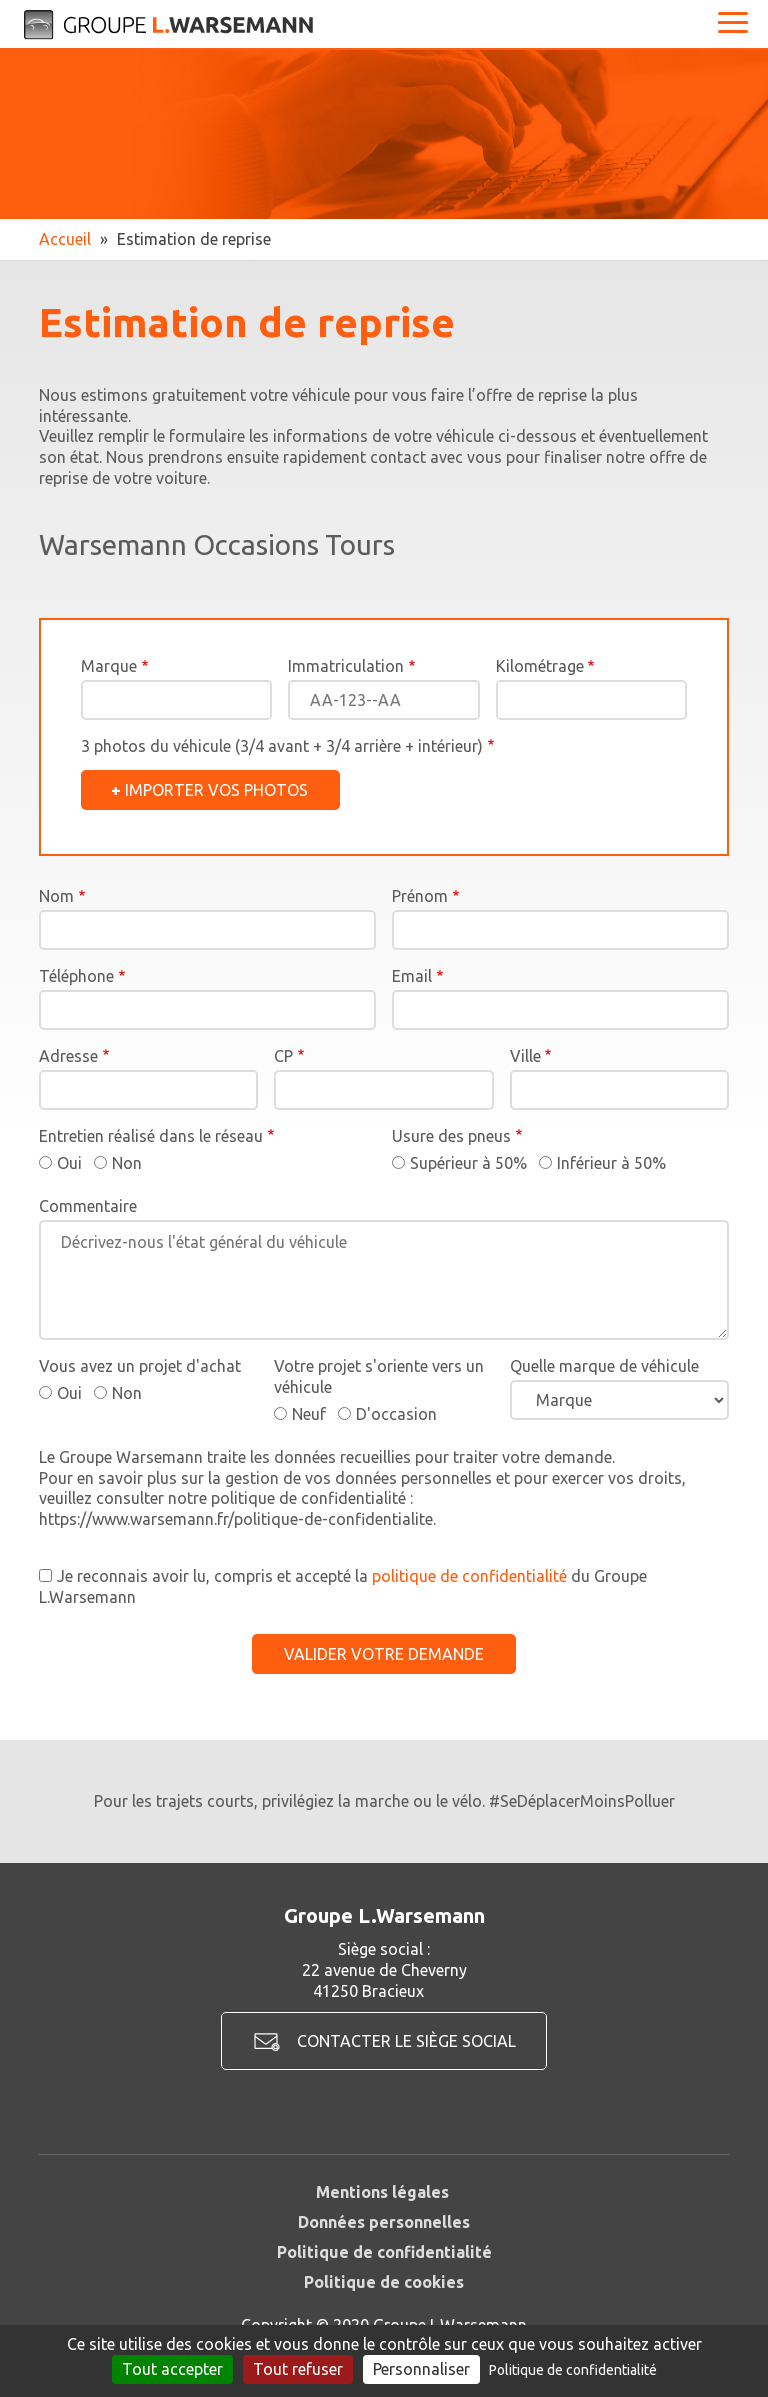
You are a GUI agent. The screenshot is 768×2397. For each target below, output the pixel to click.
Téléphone (76, 976)
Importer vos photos (216, 790)
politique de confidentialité (469, 1576)
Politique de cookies (384, 2282)
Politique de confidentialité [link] (573, 2370)
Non (127, 1163)
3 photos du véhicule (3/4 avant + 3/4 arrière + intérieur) (282, 746)
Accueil (65, 239)
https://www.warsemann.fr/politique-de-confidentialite (236, 1519)
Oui (69, 1163)
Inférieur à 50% (611, 1163)
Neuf (309, 1414)
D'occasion (396, 1414)
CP (283, 1056)
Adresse (68, 1056)
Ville (525, 1056)
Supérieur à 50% (468, 1163)
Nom (56, 896)
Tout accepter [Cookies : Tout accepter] (172, 2369)
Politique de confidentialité (384, 2252)
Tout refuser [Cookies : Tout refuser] (298, 2369)
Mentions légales (382, 2192)
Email (412, 976)
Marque (109, 666)
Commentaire (88, 1206)
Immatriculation (346, 666)
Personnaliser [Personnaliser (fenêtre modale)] (421, 2369)
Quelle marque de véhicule (604, 1366)
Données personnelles (384, 2222)
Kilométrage (540, 666)
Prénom (420, 896)
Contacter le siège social (406, 2041)
